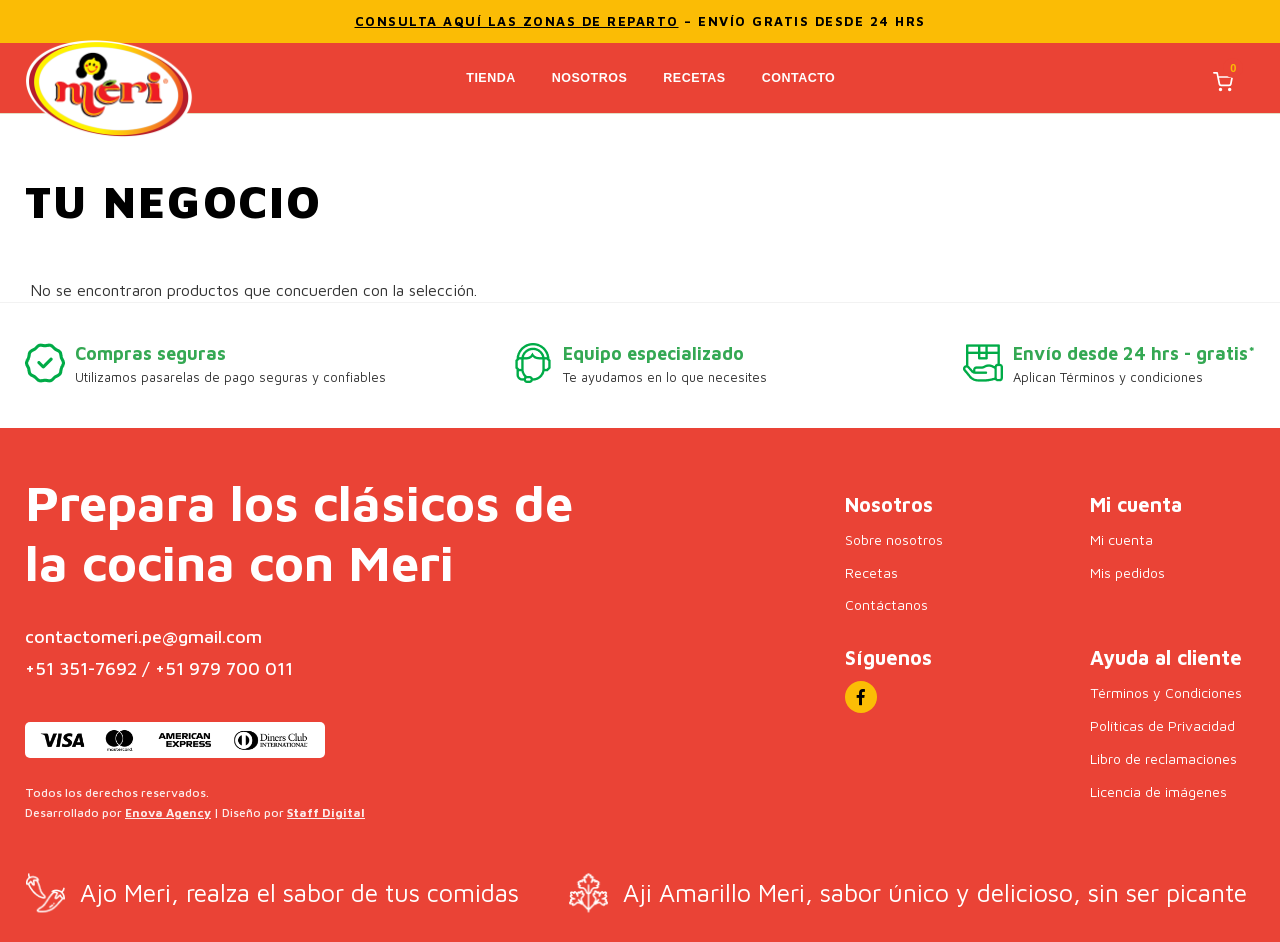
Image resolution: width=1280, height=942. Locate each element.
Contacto (800, 77)
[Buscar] (1129, 81)
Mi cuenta (1121, 538)
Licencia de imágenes (1158, 790)
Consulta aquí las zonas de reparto (516, 21)
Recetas (696, 77)
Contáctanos (885, 603)
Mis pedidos (1127, 571)
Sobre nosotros (893, 538)
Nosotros (591, 77)
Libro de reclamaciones (1163, 757)
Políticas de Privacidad (1162, 724)
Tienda (492, 77)
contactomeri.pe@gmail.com (143, 635)
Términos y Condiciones (1165, 691)
